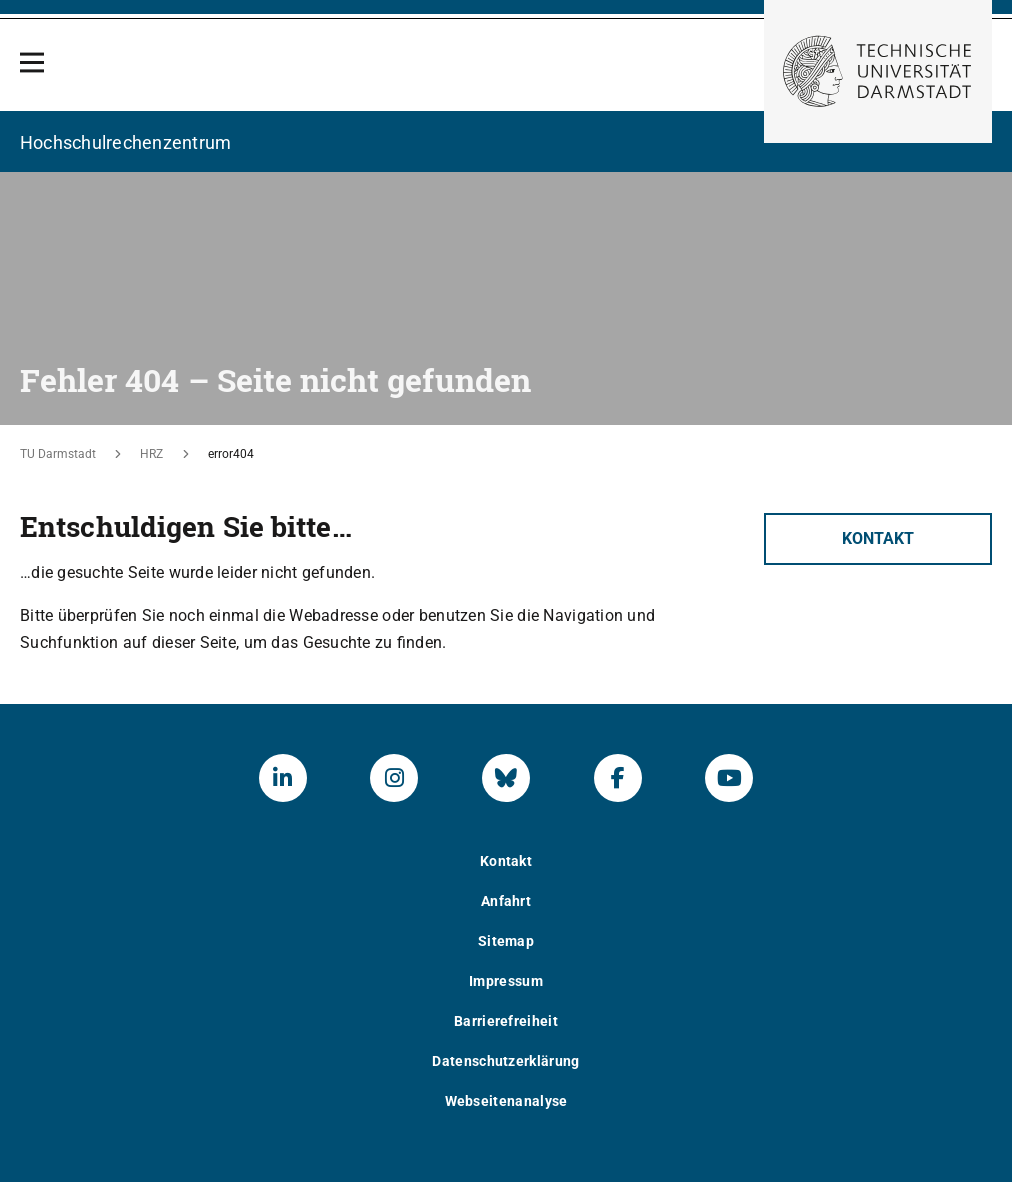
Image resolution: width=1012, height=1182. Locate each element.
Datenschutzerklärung (505, 1061)
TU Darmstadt (58, 454)
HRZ (151, 454)
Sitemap (506, 941)
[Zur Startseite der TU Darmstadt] (878, 71)
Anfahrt (506, 901)
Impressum (506, 981)
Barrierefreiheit (506, 1021)
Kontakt (878, 538)
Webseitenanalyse (506, 1101)
